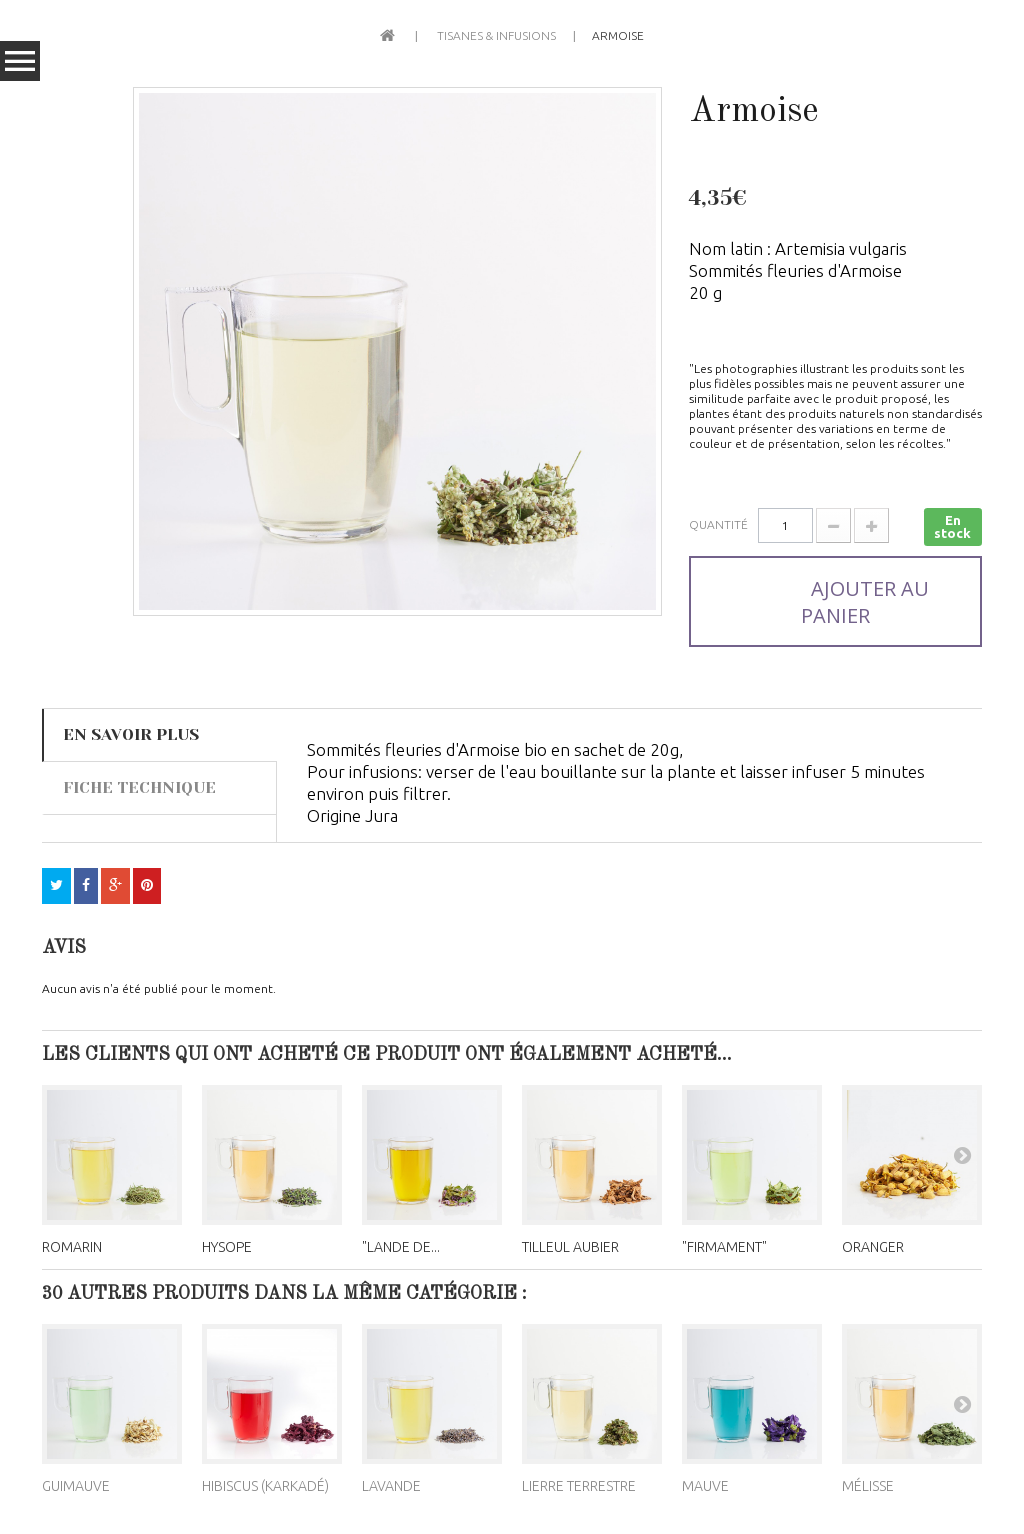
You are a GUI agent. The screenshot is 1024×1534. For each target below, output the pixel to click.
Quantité (718, 524)
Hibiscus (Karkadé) (265, 1486)
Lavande (391, 1486)
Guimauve (76, 1486)
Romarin (72, 1247)
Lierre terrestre (579, 1486)
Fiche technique (139, 787)
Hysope (227, 1247)
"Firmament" (724, 1247)
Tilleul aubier (570, 1247)
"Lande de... (401, 1247)
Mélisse (868, 1486)
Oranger (873, 1247)
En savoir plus (131, 734)
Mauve (705, 1486)
